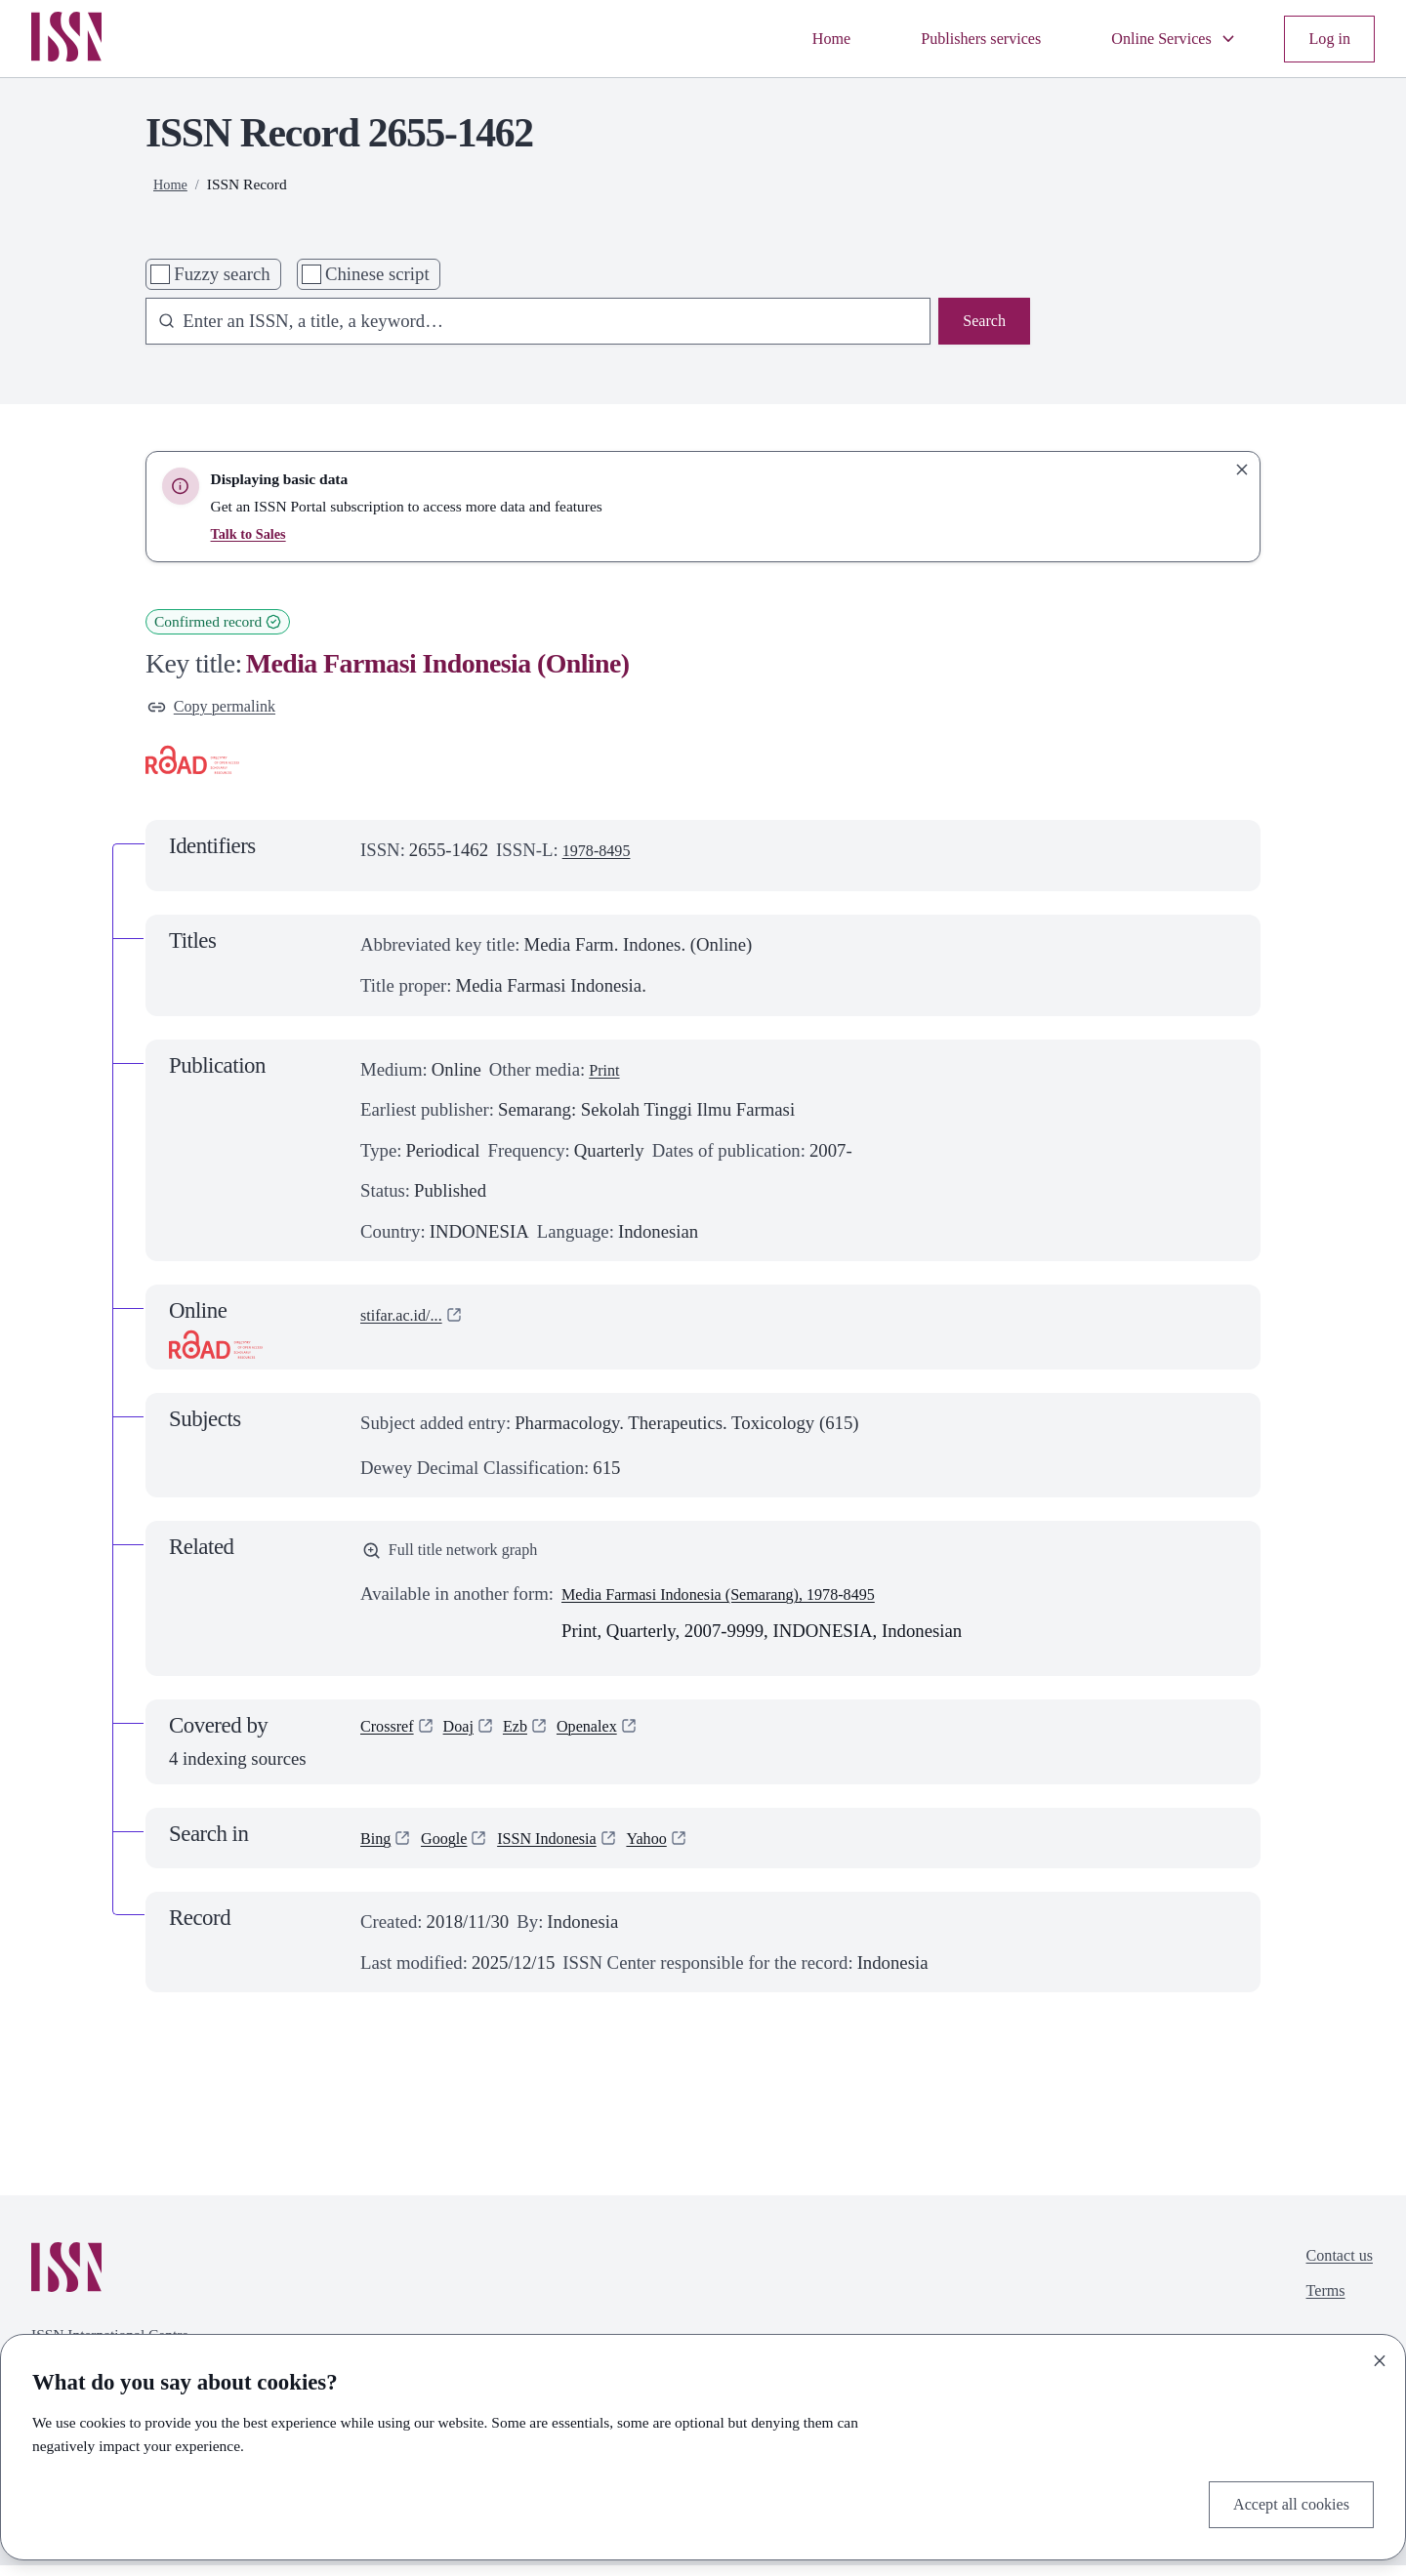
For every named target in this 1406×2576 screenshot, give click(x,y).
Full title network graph (461, 1557)
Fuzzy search (221, 274)
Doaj (469, 1740)
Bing (377, 1848)
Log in (1326, 38)
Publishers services (947, 38)
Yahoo (678, 1848)
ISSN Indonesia (567, 1848)
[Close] (1379, 2355)
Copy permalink (219, 709)
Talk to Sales (252, 533)
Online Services (1160, 38)
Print (606, 1074)
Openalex (609, 1740)
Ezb (531, 1740)
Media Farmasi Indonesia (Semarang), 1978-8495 (743, 1604)
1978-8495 (601, 854)
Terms (1318, 2309)
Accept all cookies (1282, 2501)
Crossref (391, 1740)
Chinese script (377, 274)
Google (452, 1848)
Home (785, 38)
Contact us (1334, 2269)
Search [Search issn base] (981, 323)
